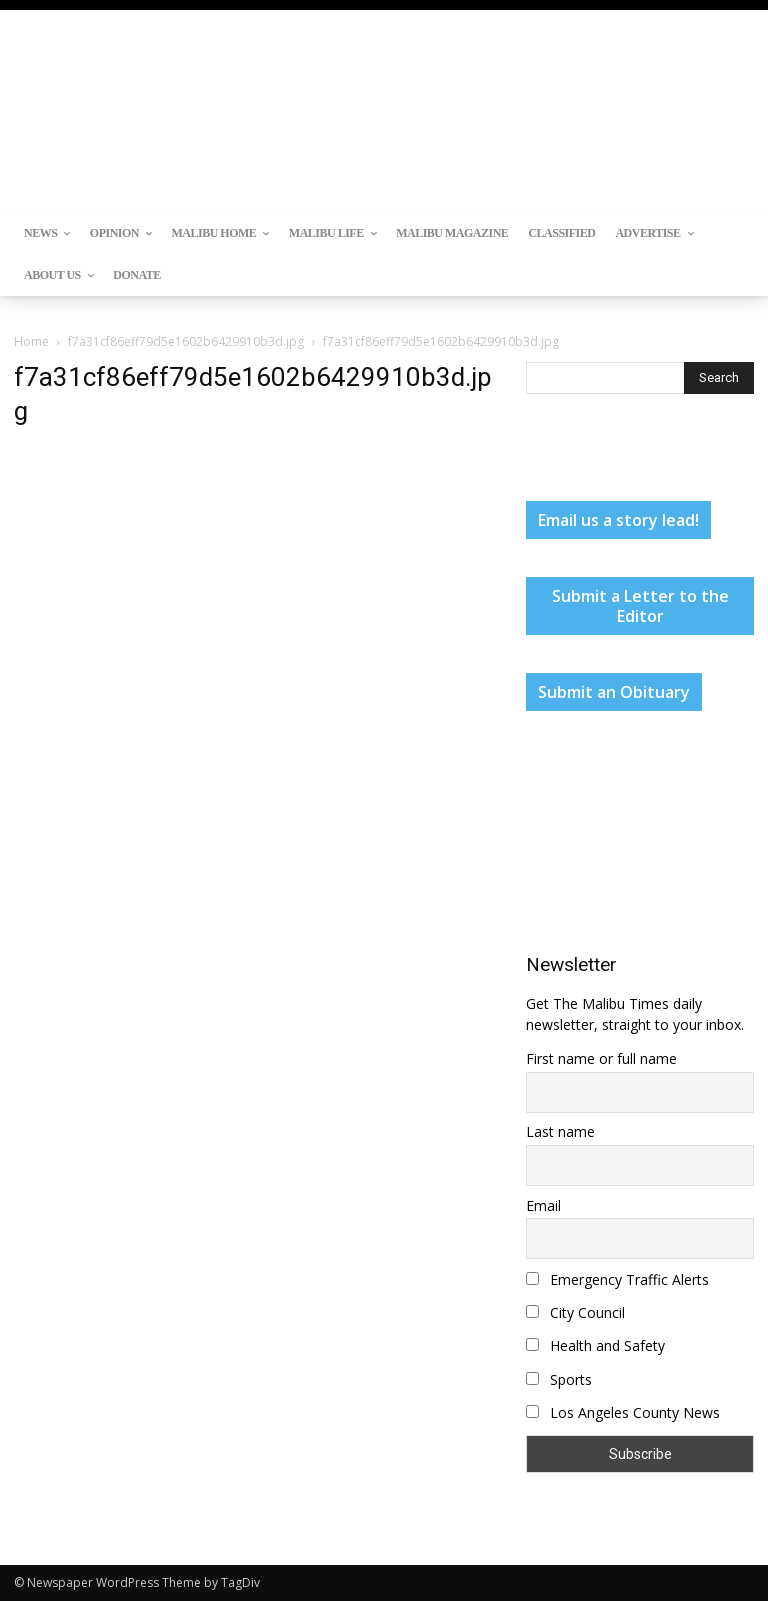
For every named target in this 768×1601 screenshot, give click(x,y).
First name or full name (601, 1058)
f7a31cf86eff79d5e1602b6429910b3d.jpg (186, 341)
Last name (560, 1131)
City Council (575, 1312)
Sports (559, 1379)
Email (543, 1205)
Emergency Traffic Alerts (617, 1279)
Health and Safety (595, 1345)
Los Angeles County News (623, 1412)
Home (31, 341)
